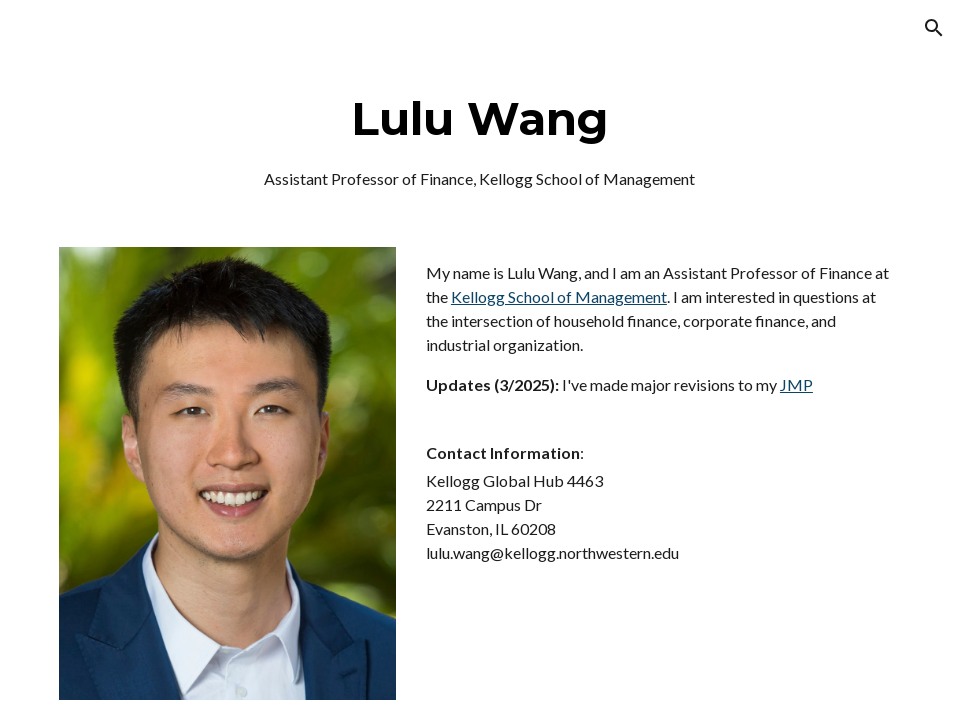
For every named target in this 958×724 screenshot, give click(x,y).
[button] (934, 28)
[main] (479, 139)
